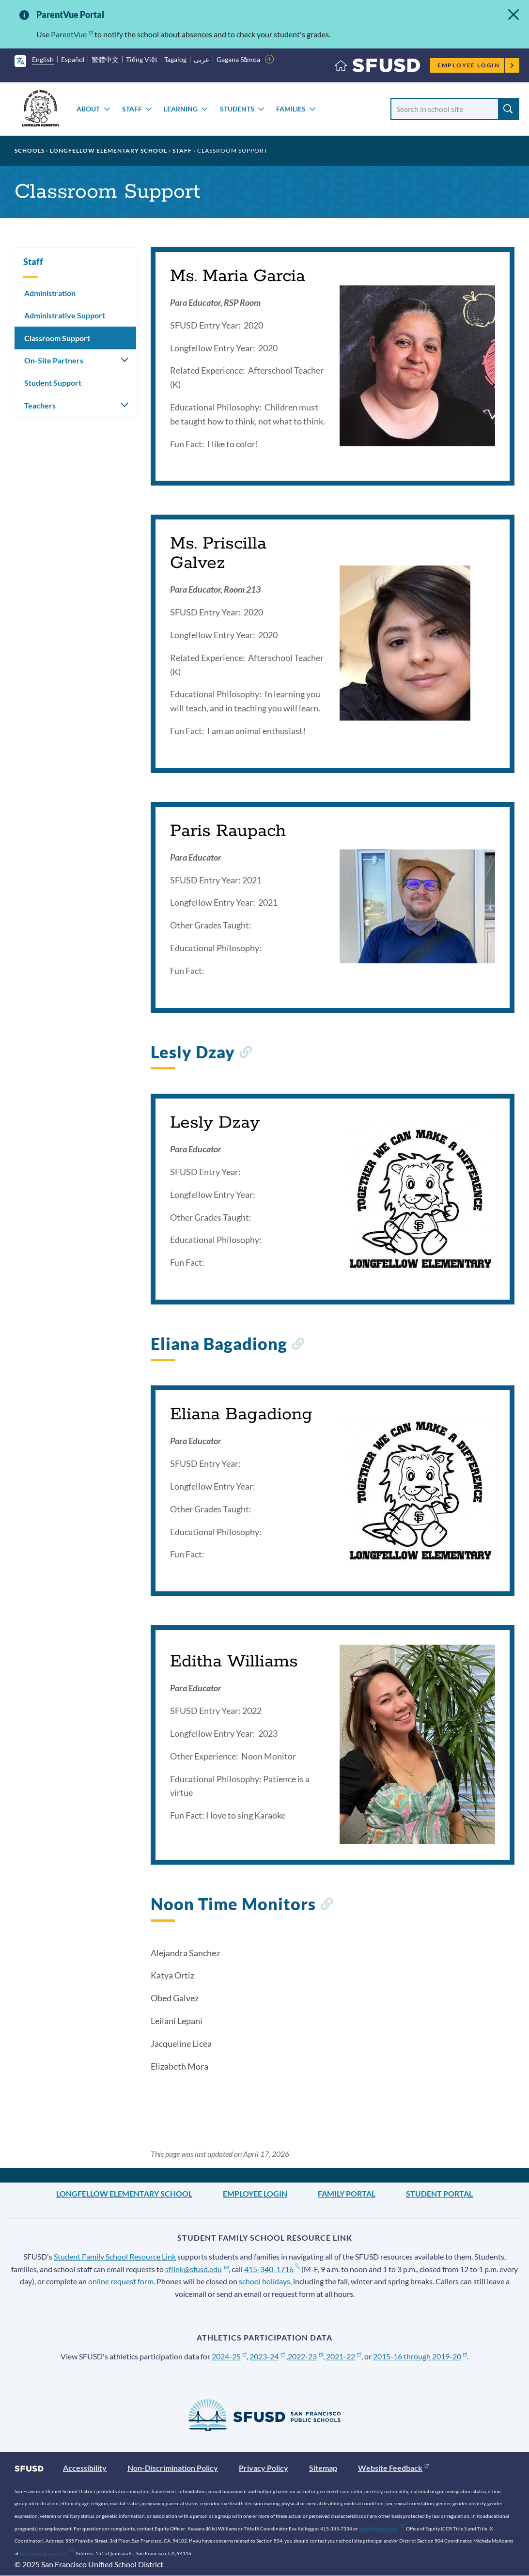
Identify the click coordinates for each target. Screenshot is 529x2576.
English (43, 59)
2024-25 (229, 2356)
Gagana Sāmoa (239, 59)
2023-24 (267, 2356)
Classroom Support (57, 338)
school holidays (264, 2281)
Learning (181, 109)
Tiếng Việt (141, 59)
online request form (121, 2281)
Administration (50, 293)
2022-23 (305, 2356)
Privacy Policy (263, 2467)
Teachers (40, 405)
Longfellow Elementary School (108, 150)
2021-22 (343, 2356)
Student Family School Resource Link (115, 2256)
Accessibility (85, 2467)
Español (73, 59)
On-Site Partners (53, 360)
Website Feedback (393, 2467)
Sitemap (323, 2467)
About (88, 109)
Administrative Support (64, 315)
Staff (132, 109)
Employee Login (475, 65)
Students (237, 109)
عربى (201, 59)
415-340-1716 (272, 2269)
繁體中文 (105, 59)
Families (291, 109)
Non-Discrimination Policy (172, 2467)
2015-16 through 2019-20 (420, 2356)
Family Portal (346, 2193)
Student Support (52, 382)
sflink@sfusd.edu (197, 2269)
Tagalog (175, 59)
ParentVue (72, 34)
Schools (30, 150)
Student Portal (439, 2193)
